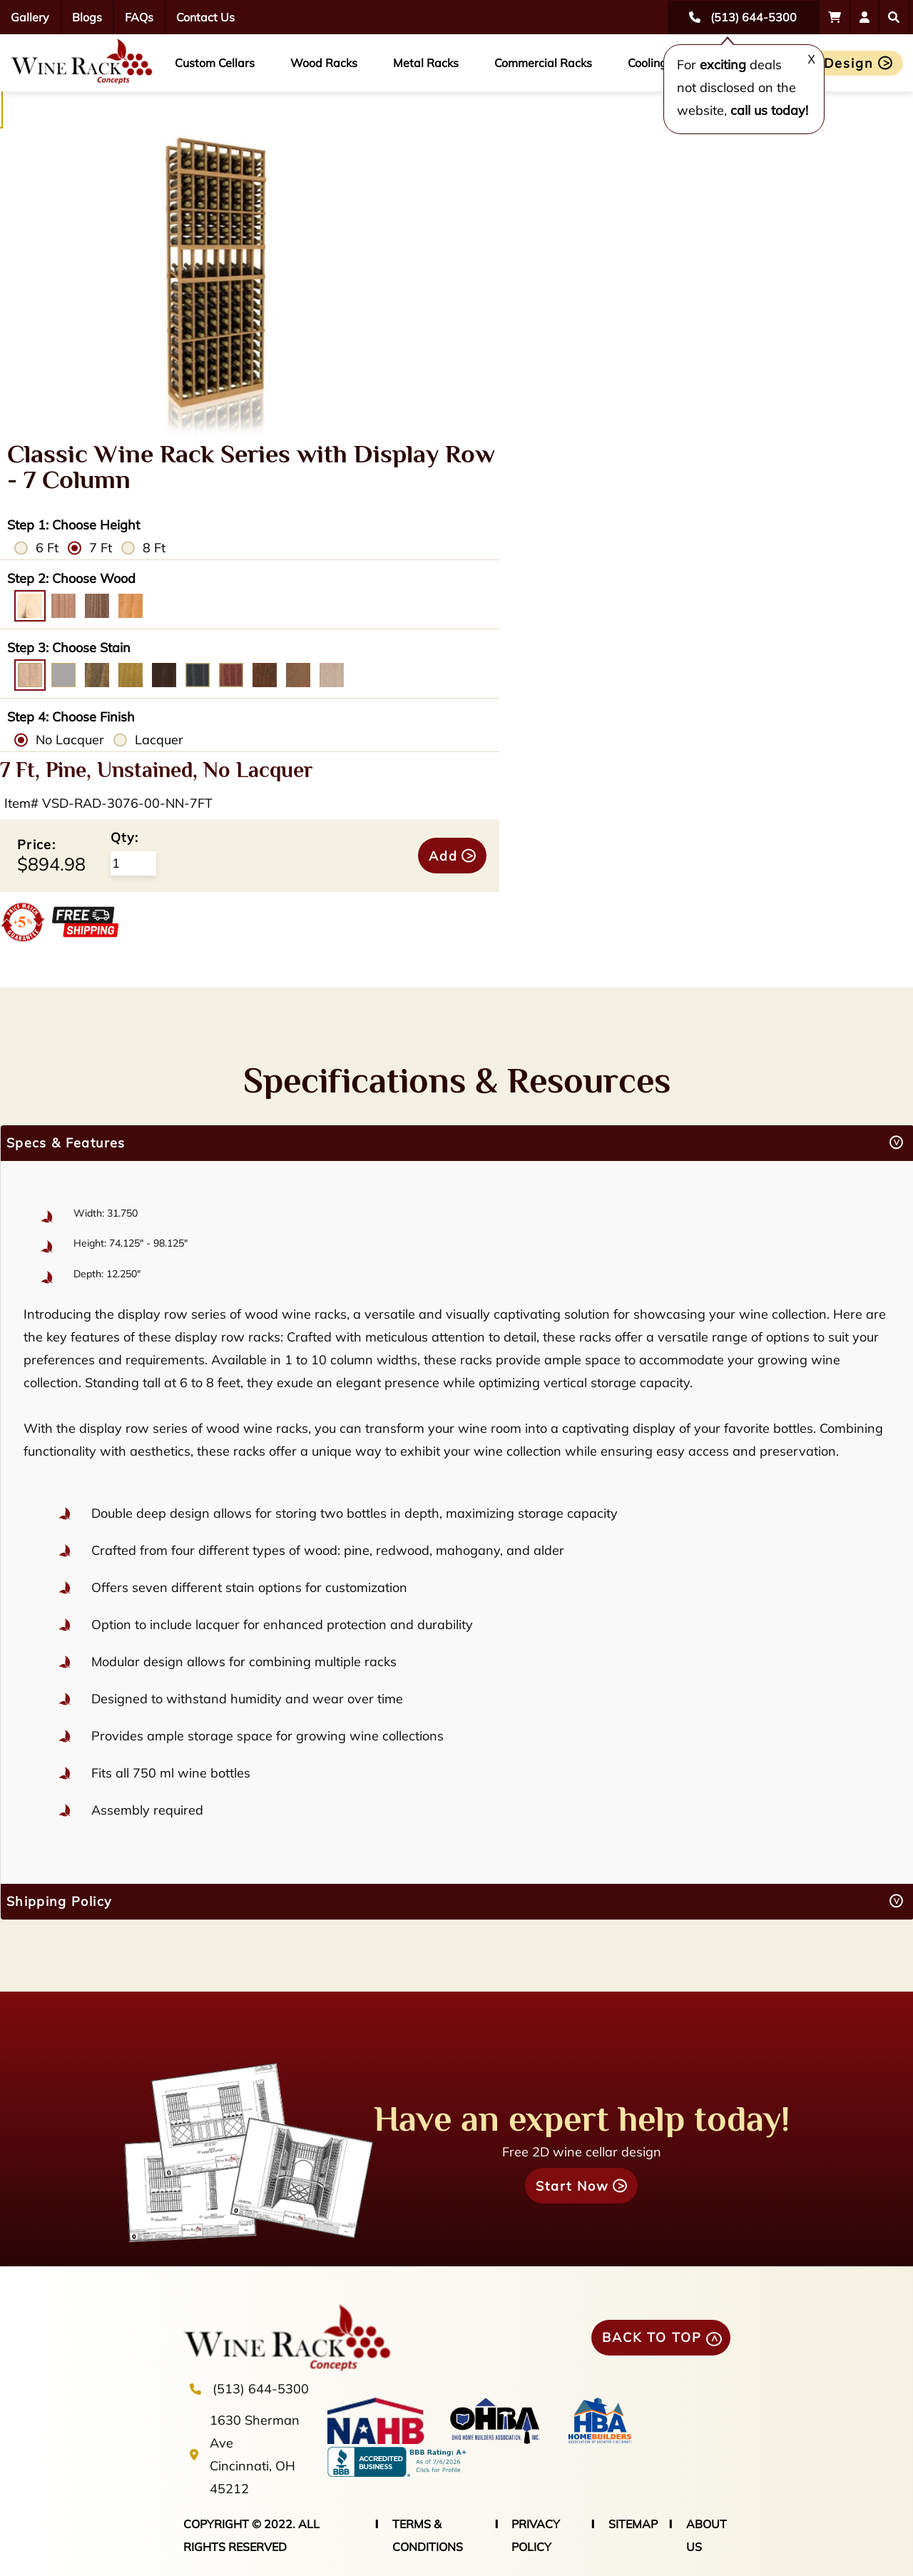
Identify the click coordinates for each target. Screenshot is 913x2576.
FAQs (139, 17)
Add (443, 856)
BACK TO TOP (652, 2337)
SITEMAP (633, 2524)
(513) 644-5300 (261, 2388)
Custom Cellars (215, 63)
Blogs (87, 17)
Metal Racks (426, 63)
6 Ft (47, 547)
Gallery (30, 17)
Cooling (647, 63)
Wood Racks (323, 63)
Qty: (124, 837)
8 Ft (154, 547)
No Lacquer (70, 739)
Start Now (572, 2186)
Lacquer (159, 739)
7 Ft (100, 547)
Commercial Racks (543, 63)
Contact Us (205, 17)
